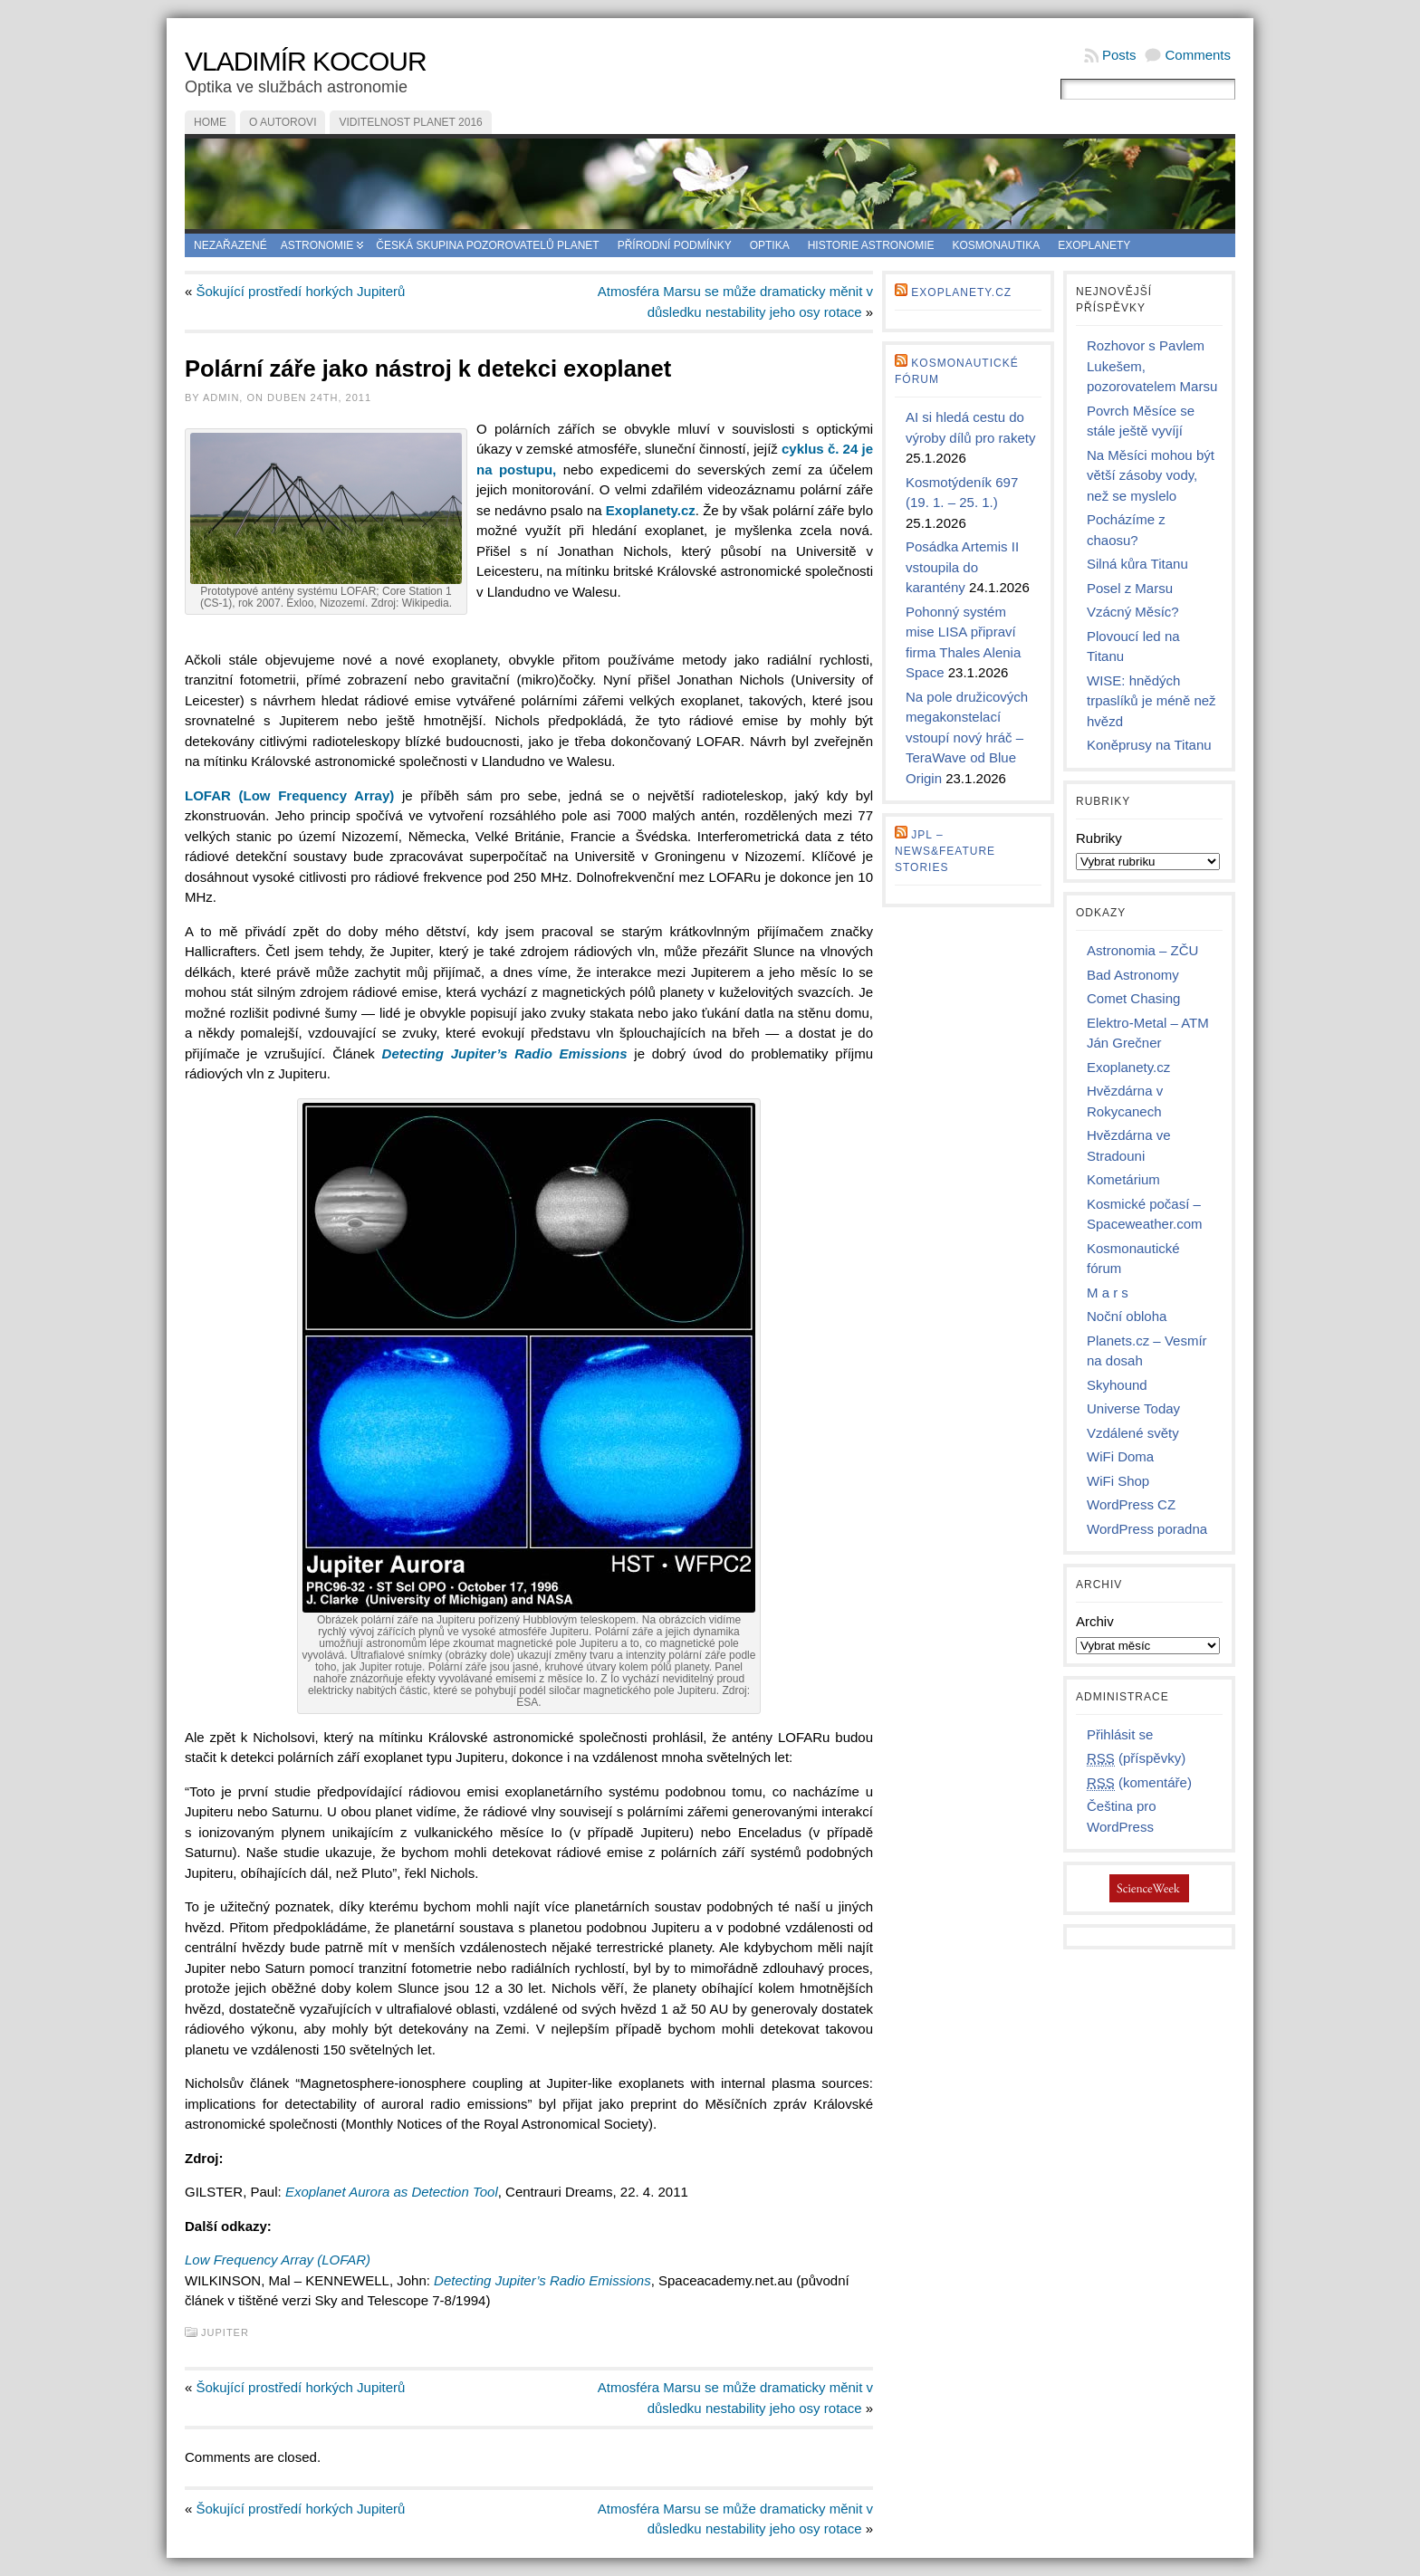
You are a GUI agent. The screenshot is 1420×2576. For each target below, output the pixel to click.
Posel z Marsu (1130, 588)
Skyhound (1117, 1385)
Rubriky (1099, 838)
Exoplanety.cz (961, 292)
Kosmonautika (997, 245)
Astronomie (317, 245)
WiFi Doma (1120, 1456)
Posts (1119, 54)
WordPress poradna (1147, 1529)
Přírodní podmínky (675, 245)
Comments (1198, 54)
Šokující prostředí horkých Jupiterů (301, 291)
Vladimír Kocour (306, 61)
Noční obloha (1126, 1316)
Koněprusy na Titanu (1149, 744)
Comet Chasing (1133, 998)
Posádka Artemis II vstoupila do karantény (962, 567)
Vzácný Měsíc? (1133, 611)
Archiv (1095, 1621)
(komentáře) (1139, 1783)
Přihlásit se (1120, 1734)
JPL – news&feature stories (945, 851)
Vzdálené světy (1133, 1433)
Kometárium (1123, 1179)
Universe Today (1133, 1408)
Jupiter (225, 2332)
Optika (770, 245)
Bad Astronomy (1133, 974)
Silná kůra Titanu (1137, 563)
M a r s (1107, 1292)
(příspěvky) (1136, 1758)
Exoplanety (1094, 245)
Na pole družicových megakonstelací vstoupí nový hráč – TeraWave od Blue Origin (967, 737)
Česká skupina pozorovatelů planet (487, 245)
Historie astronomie (871, 245)
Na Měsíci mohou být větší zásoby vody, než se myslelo (1150, 475)
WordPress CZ (1131, 1504)
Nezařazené (230, 245)
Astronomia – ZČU (1142, 950)
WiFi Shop (1118, 1481)
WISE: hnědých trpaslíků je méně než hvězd (1151, 701)
